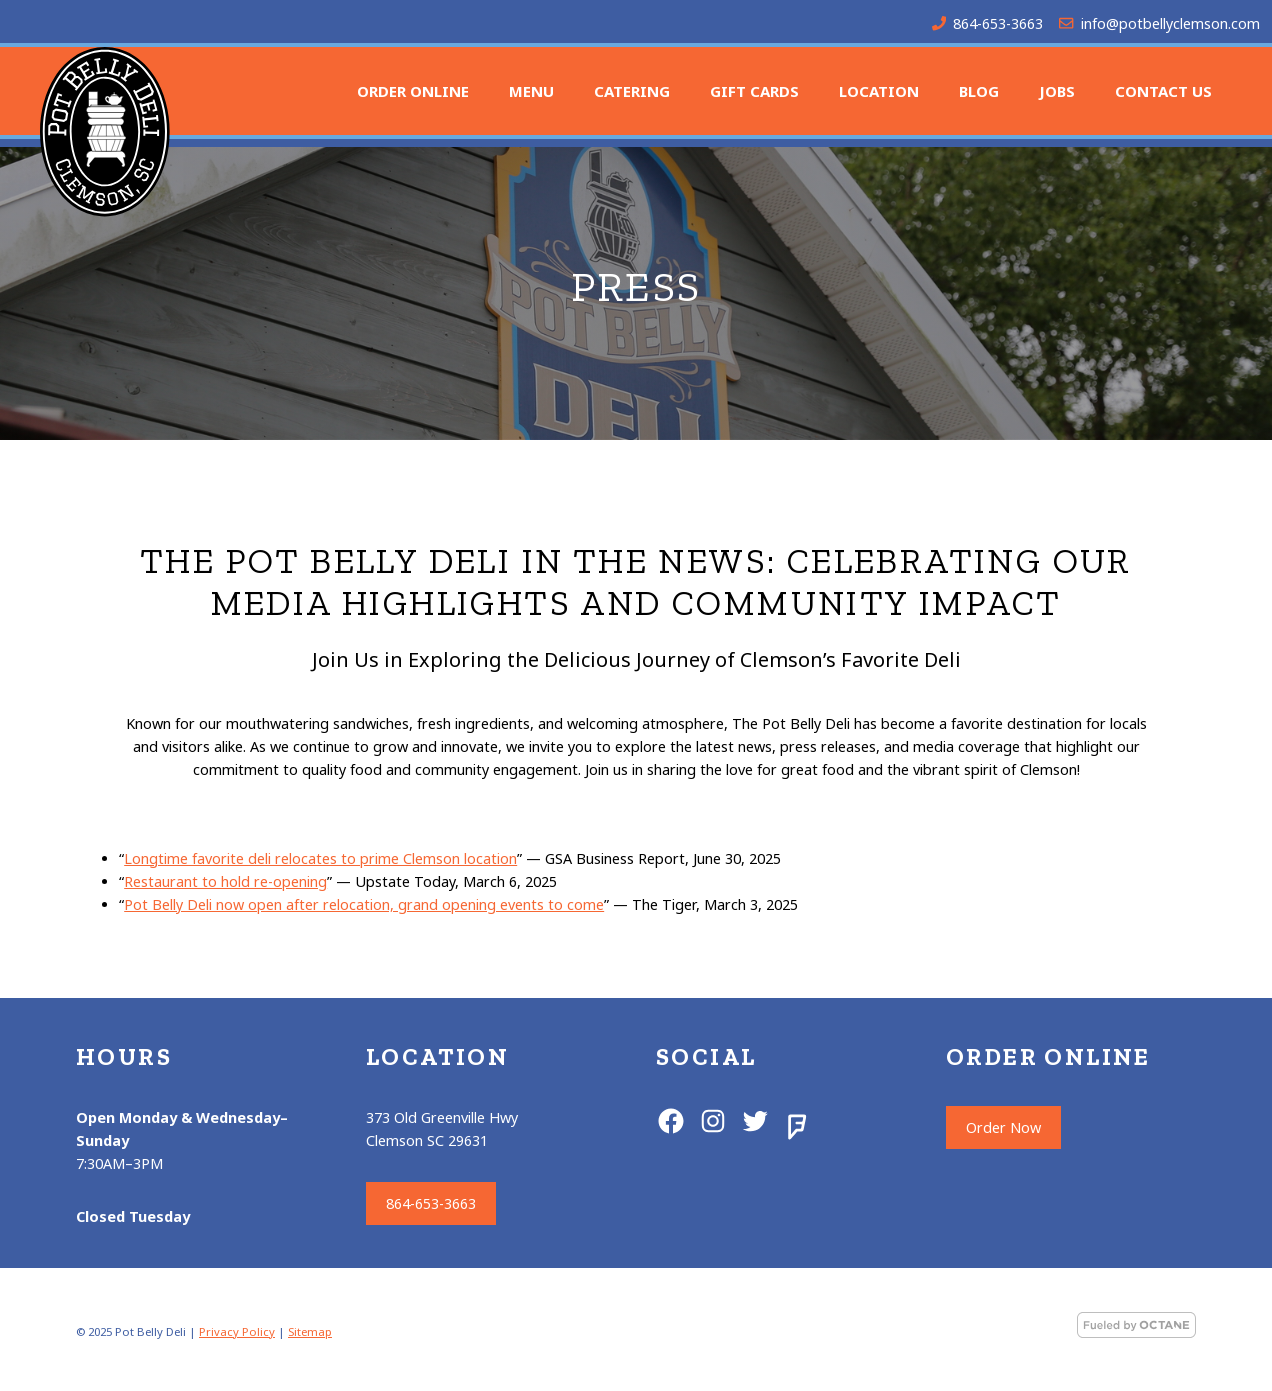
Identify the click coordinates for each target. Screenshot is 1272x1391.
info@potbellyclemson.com (1170, 23)
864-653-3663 (998, 23)
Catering (632, 91)
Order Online (413, 91)
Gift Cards (754, 91)
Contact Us (1163, 91)
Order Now (1003, 1127)
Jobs (1057, 91)
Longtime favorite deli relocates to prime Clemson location (320, 858)
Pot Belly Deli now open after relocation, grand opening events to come (364, 904)
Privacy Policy (237, 1331)
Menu (531, 91)
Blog (979, 91)
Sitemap (310, 1331)
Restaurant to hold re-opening (225, 881)
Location (879, 91)
